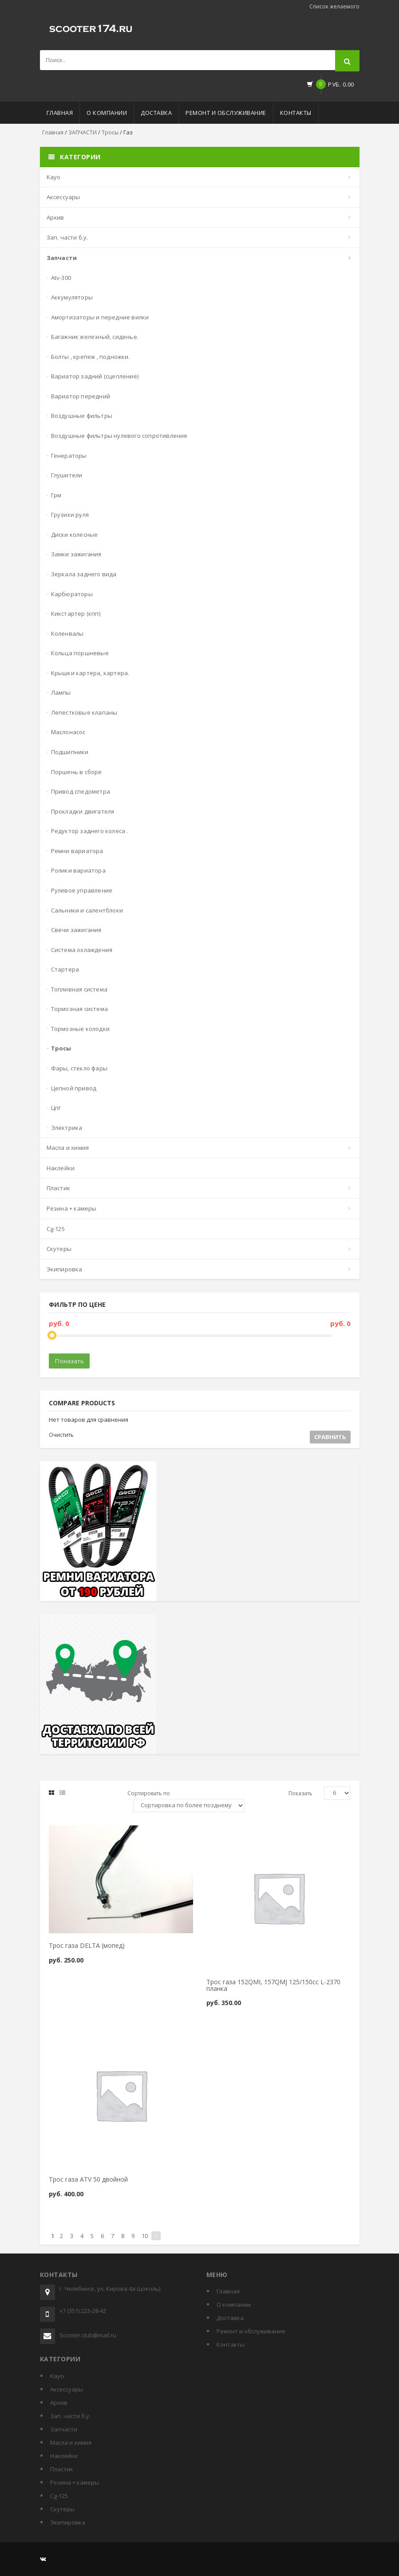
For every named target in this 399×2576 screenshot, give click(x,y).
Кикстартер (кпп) (75, 613)
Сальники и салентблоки (87, 910)
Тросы (110, 132)
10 (145, 2236)
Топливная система (79, 989)
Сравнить (330, 1437)
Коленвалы (67, 633)
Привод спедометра (80, 791)
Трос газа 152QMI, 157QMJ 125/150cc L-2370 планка (273, 1985)
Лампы (61, 692)
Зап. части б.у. (67, 237)
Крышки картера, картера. (90, 673)
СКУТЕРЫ (59, 1249)
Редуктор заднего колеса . (89, 831)
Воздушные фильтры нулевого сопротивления (119, 436)
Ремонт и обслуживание (226, 113)
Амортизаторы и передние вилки (100, 317)
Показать (69, 1361)
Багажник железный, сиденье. (94, 337)
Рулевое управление (82, 890)
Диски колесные (74, 535)
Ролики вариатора (78, 870)
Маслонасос (68, 732)
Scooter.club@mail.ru (87, 2335)
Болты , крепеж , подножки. (90, 357)
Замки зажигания (76, 554)
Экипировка (65, 1269)
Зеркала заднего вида (84, 574)
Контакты (296, 113)
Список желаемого (334, 6)
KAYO (54, 177)
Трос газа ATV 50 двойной (88, 2179)
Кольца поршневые (80, 653)
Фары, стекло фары (79, 1068)
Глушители (67, 475)
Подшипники (70, 752)
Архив (55, 217)
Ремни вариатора (77, 851)
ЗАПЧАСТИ (82, 132)
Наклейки (61, 1168)
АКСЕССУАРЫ (63, 197)
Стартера (65, 969)
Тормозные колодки (80, 1029)
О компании (107, 113)
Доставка (156, 113)
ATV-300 (61, 278)
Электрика (67, 1128)
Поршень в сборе (76, 772)
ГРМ (56, 495)
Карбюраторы (72, 594)
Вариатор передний (80, 396)
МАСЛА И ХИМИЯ (68, 1148)
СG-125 (56, 1229)
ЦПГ (56, 1108)
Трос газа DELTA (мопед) (87, 1945)
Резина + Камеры (72, 1208)
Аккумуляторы (72, 297)
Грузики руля (70, 515)
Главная (60, 113)
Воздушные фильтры (81, 416)
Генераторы (69, 456)
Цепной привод (74, 1088)
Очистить (61, 1435)
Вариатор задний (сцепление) (94, 376)
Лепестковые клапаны (84, 712)
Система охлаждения (82, 950)
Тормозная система (79, 1009)
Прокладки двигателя (83, 811)
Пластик (58, 1188)
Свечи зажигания (76, 930)
